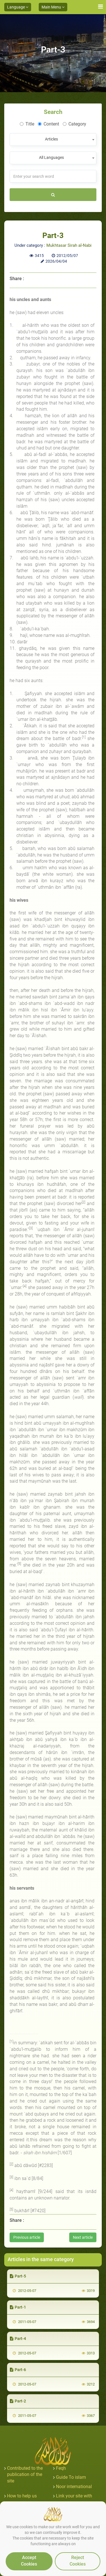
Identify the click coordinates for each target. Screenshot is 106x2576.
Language (17, 7)
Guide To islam (71, 2477)
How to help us (22, 2496)
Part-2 (18, 2401)
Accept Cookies (29, 2561)
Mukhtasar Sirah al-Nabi (69, 245)
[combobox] (53, 139)
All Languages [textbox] (51, 157)
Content (48, 124)
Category (74, 124)
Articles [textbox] (51, 139)
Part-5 (18, 2276)
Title (27, 124)
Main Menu (53, 7)
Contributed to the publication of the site (25, 2474)
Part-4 (18, 2338)
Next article (83, 2237)
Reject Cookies (78, 2561)
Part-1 (18, 2307)
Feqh (61, 2468)
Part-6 (18, 2369)
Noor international (74, 2486)
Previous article (26, 2237)
